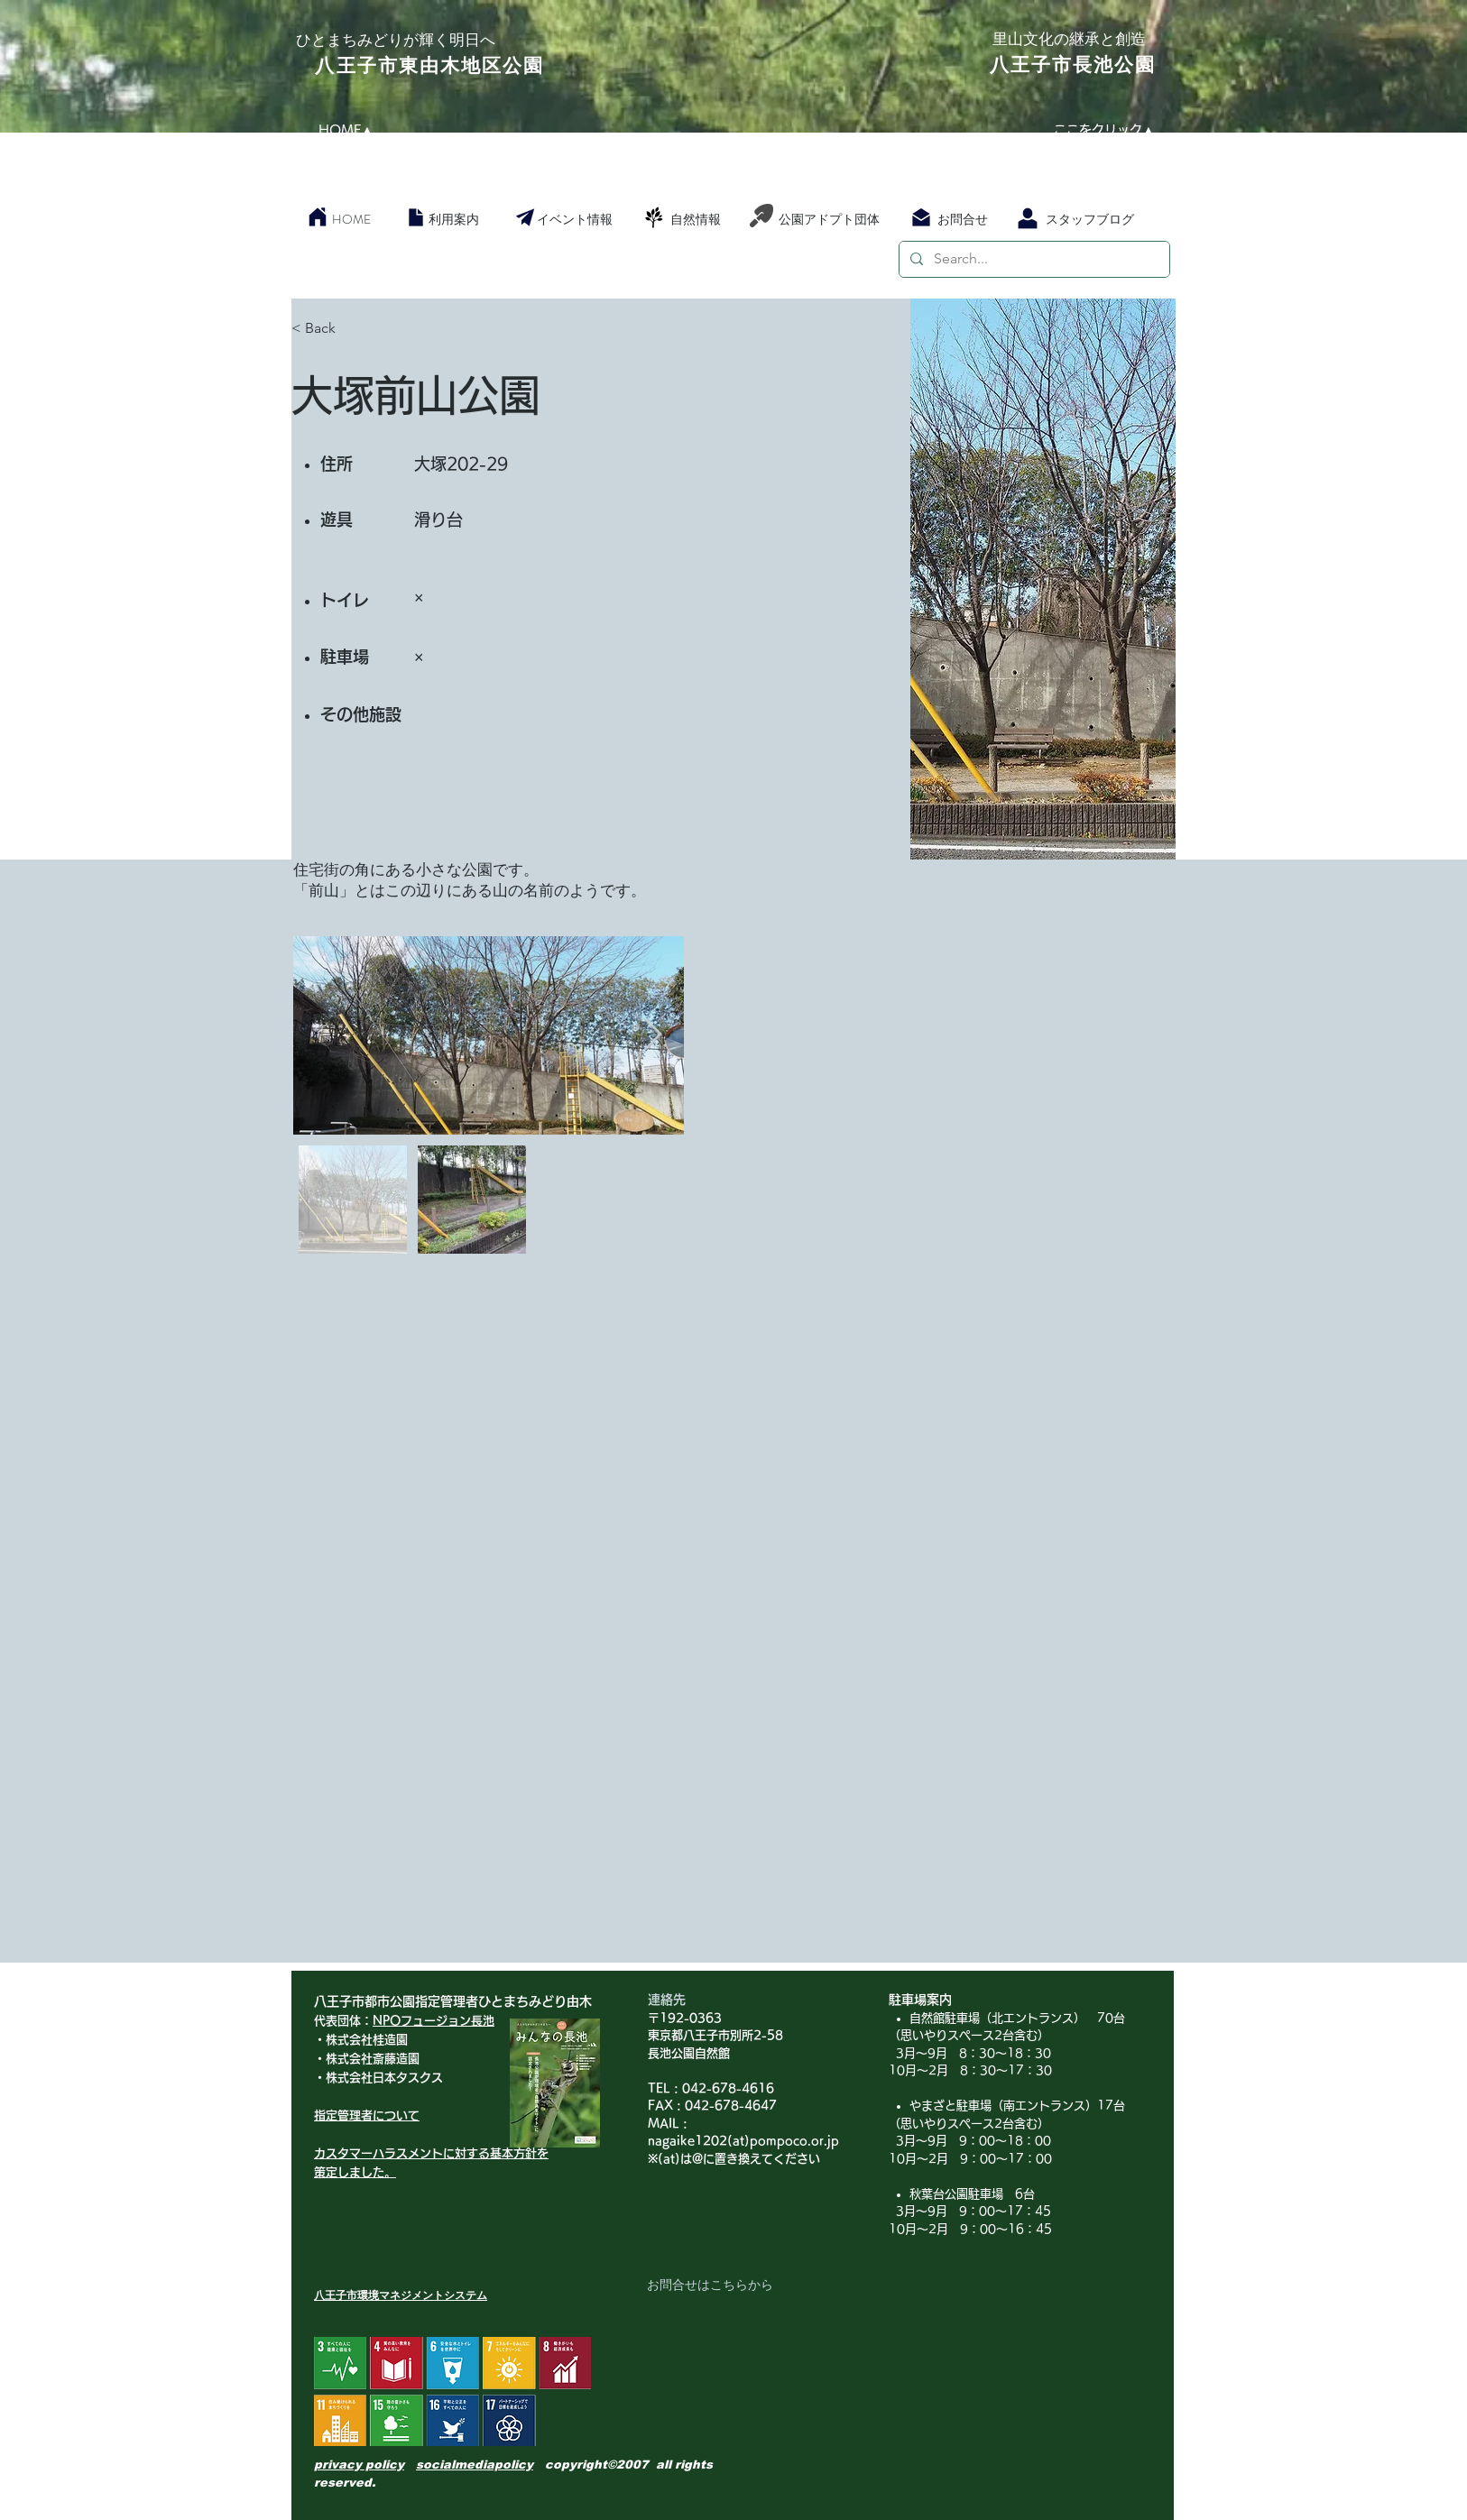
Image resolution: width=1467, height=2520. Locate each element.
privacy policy (359, 2464)
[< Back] (355, 329)
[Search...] (1032, 259)
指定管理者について (367, 2115)
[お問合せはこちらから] (710, 2285)
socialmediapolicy (474, 2464)
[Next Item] (652, 1035)
